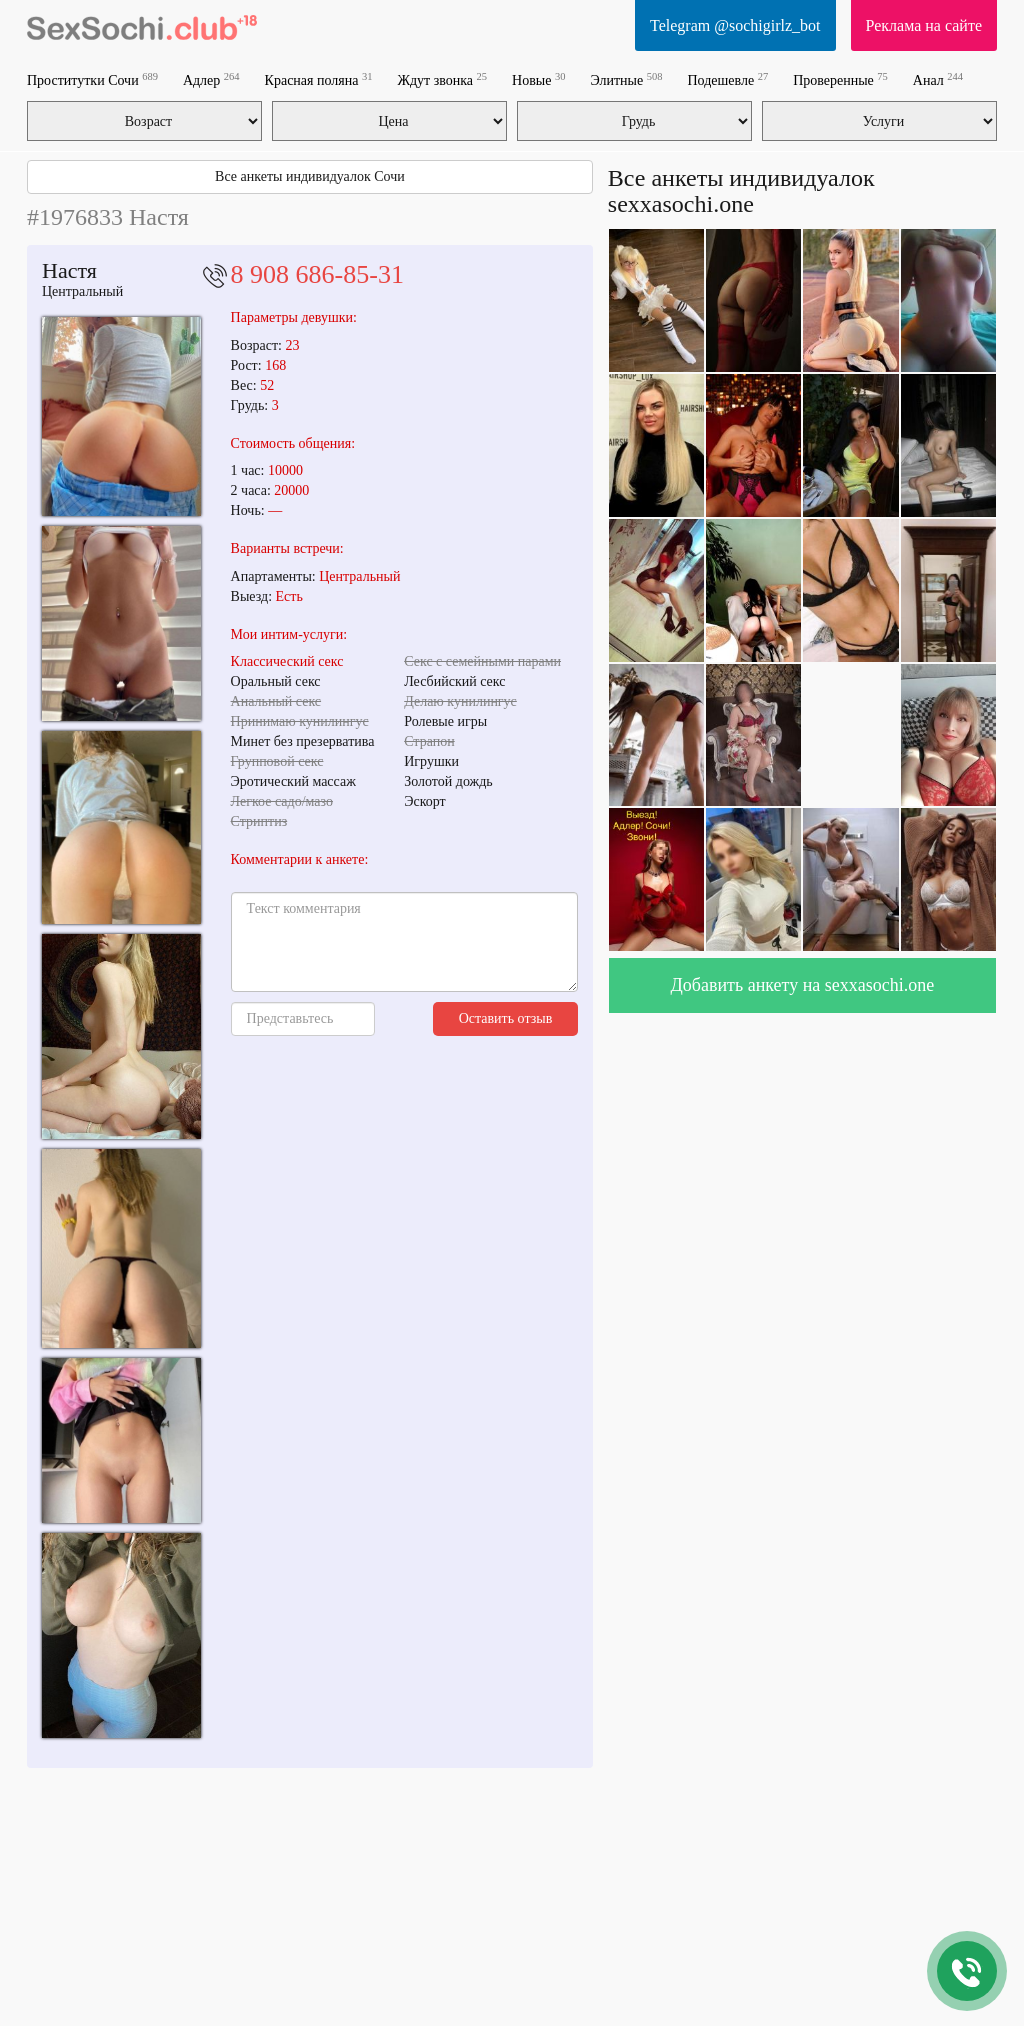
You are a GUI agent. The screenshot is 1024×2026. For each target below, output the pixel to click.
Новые (538, 79)
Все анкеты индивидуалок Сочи (310, 176)
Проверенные (840, 79)
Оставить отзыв (506, 1018)
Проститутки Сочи (92, 79)
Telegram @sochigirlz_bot (735, 25)
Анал (938, 79)
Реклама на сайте (924, 25)
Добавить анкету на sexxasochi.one (803, 985)
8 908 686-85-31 (317, 274)
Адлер (211, 79)
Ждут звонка (442, 79)
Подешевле (727, 79)
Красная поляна (319, 79)
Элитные (626, 79)
